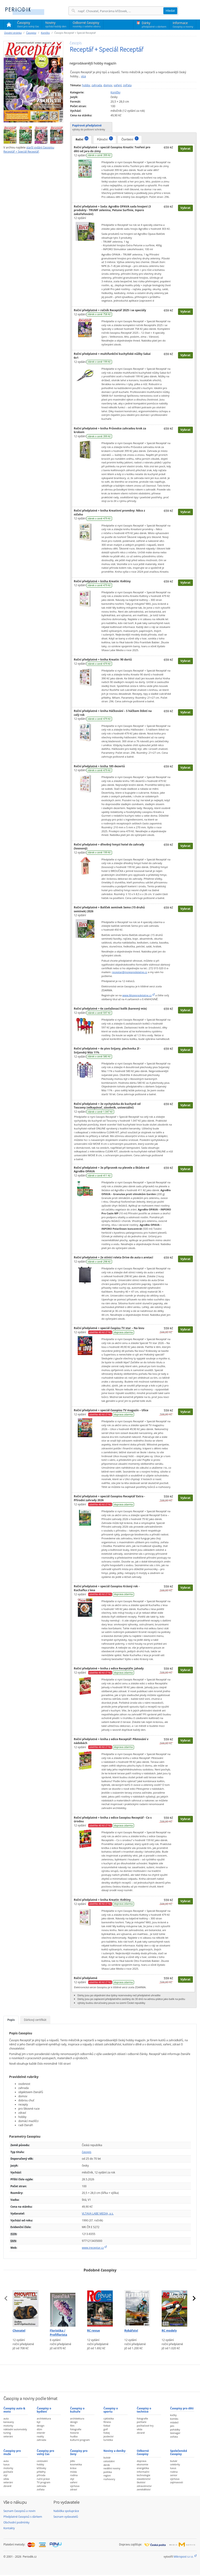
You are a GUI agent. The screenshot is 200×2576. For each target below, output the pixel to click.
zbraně (141, 2432)
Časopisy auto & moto (14, 2410)
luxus (6, 2464)
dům (39, 2429)
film (72, 2425)
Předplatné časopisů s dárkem (22, 2517)
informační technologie (143, 2473)
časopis (86, 2152)
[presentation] (6, 2298)
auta (5, 2418)
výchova (74, 2486)
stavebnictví (144, 2479)
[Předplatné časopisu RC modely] (174, 2301)
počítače (141, 2422)
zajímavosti (176, 2482)
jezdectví (109, 2436)
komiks (174, 2418)
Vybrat (185, 148)
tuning (7, 2432)
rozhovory (109, 2479)
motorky (8, 2425)
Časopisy (28, 25)
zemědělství (144, 2489)
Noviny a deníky (115, 2451)
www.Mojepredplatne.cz (137, 995)
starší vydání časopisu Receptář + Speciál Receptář (28, 150)
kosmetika (76, 2464)
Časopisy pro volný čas (45, 2452)
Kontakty (9, 2528)
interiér (41, 2432)
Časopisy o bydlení (44, 2410)
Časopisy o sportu (111, 2410)
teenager (175, 2433)
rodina (74, 2475)
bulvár (107, 2457)
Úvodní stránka (13, 32)
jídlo (72, 2461)
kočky (173, 2415)
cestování (42, 2461)
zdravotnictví (144, 2486)
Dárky (154, 24)
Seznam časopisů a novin (19, 2511)
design (40, 2425)
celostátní (109, 2461)
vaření (118, 85)
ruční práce (43, 2479)
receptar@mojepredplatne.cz (129, 972)
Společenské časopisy (178, 2452)
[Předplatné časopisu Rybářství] (137, 2301)
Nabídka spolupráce (66, 2511)
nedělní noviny (112, 2468)
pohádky (175, 2429)
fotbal (107, 2425)
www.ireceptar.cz (93, 2248)
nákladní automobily (15, 2429)
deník (107, 2465)
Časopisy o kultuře (77, 2410)
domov (107, 85)
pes (172, 2426)
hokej (107, 2432)
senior (173, 2475)
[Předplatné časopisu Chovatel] (25, 2301)
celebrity (175, 2464)
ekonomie (142, 2464)
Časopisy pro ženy (79, 2452)
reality (40, 2436)
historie (74, 2432)
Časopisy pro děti (182, 2408)
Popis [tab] (11, 2020)
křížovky (41, 2468)
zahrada (97, 85)
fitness (107, 2422)
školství (141, 2482)
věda (139, 2429)
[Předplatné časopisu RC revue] (100, 2301)
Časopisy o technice (144, 2410)
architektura (44, 2418)
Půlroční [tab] (105, 138)
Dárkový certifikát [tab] (35, 2020)
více (83, 76)
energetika (143, 2468)
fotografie (75, 2429)
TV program (43, 2482)
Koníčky (45, 32)
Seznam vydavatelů (65, 2517)
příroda (41, 2475)
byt (39, 2422)
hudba (73, 2436)
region (107, 2475)
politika (108, 2472)
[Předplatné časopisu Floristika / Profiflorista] (63, 2301)
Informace (183, 24)
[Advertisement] (100, 2378)
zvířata (127, 85)
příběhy (41, 2471)
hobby (86, 85)
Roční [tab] (82, 138)
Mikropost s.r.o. (184, 2557)
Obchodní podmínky (16, 2522)
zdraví (73, 2489)
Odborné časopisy (86, 24)
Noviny (55, 24)
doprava (141, 2461)
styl (5, 2475)
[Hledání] (120, 10)
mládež (174, 2422)
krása (73, 2468)
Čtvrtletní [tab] (130, 138)
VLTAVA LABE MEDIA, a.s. (98, 2213)
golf (106, 2429)
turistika (108, 2440)
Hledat (170, 10)
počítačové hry (145, 2425)
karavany (8, 2422)
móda (73, 2471)
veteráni (8, 2436)
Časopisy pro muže (12, 2452)
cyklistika (109, 2418)
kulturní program (80, 2440)
